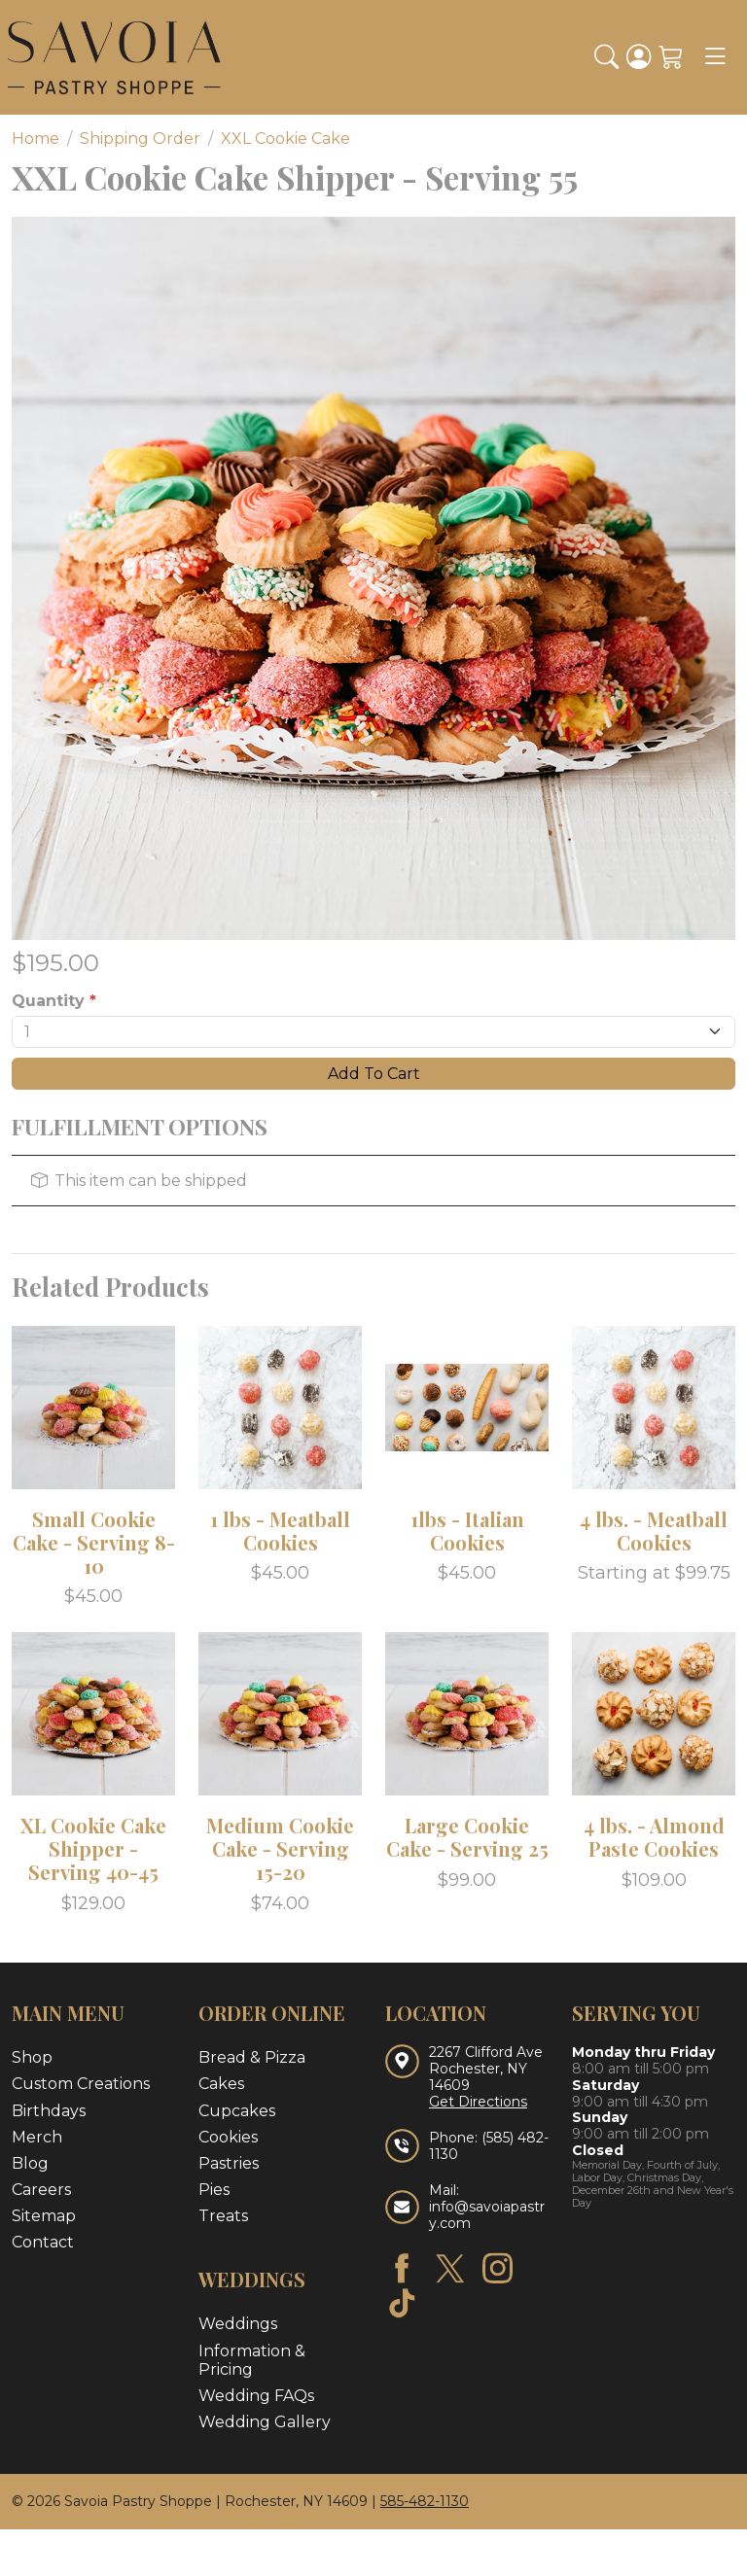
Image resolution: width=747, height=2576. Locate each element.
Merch (37, 2137)
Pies (214, 2189)
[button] (606, 57)
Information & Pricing (251, 2360)
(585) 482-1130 (489, 2146)
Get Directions (478, 2102)
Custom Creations (81, 2083)
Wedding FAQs (256, 2395)
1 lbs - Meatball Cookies (280, 1530)
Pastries (228, 2163)
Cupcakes (236, 2111)
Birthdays (49, 2111)
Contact (43, 2242)
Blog (30, 2163)
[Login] (638, 57)
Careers (41, 2189)
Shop (32, 2057)
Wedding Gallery (264, 2422)
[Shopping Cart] (670, 57)
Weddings (237, 2324)
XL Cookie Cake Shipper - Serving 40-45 (93, 1848)
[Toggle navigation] (715, 57)
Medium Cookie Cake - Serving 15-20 (280, 1848)
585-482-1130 (424, 2501)
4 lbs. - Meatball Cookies (654, 1530)
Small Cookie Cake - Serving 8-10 (94, 1542)
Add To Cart (374, 1073)
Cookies (228, 2137)
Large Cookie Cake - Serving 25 (467, 1837)
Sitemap (44, 2216)
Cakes (221, 2083)
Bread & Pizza (251, 2057)
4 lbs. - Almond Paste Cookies (654, 1837)
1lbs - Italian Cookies (467, 1530)
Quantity (54, 1001)
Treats (223, 2216)
